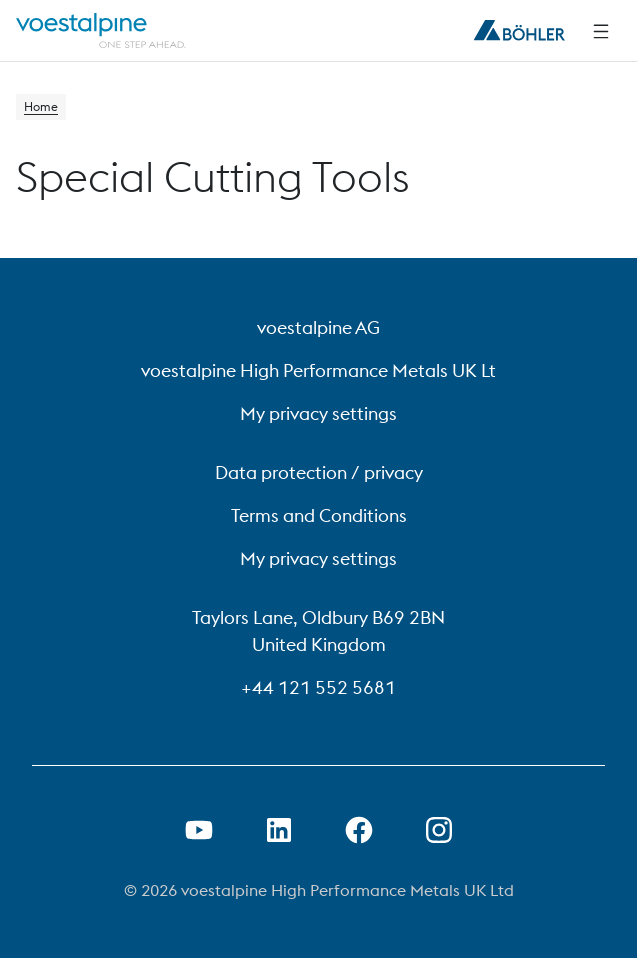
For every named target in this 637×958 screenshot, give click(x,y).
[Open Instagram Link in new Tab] (439, 830)
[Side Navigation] (601, 31)
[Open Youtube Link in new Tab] (199, 830)
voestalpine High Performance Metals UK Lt (318, 370)
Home (41, 106)
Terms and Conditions (319, 515)
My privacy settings (318, 413)
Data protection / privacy (319, 472)
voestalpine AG (318, 327)
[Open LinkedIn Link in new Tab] (279, 830)
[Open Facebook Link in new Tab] (359, 830)
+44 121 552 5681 (318, 687)
